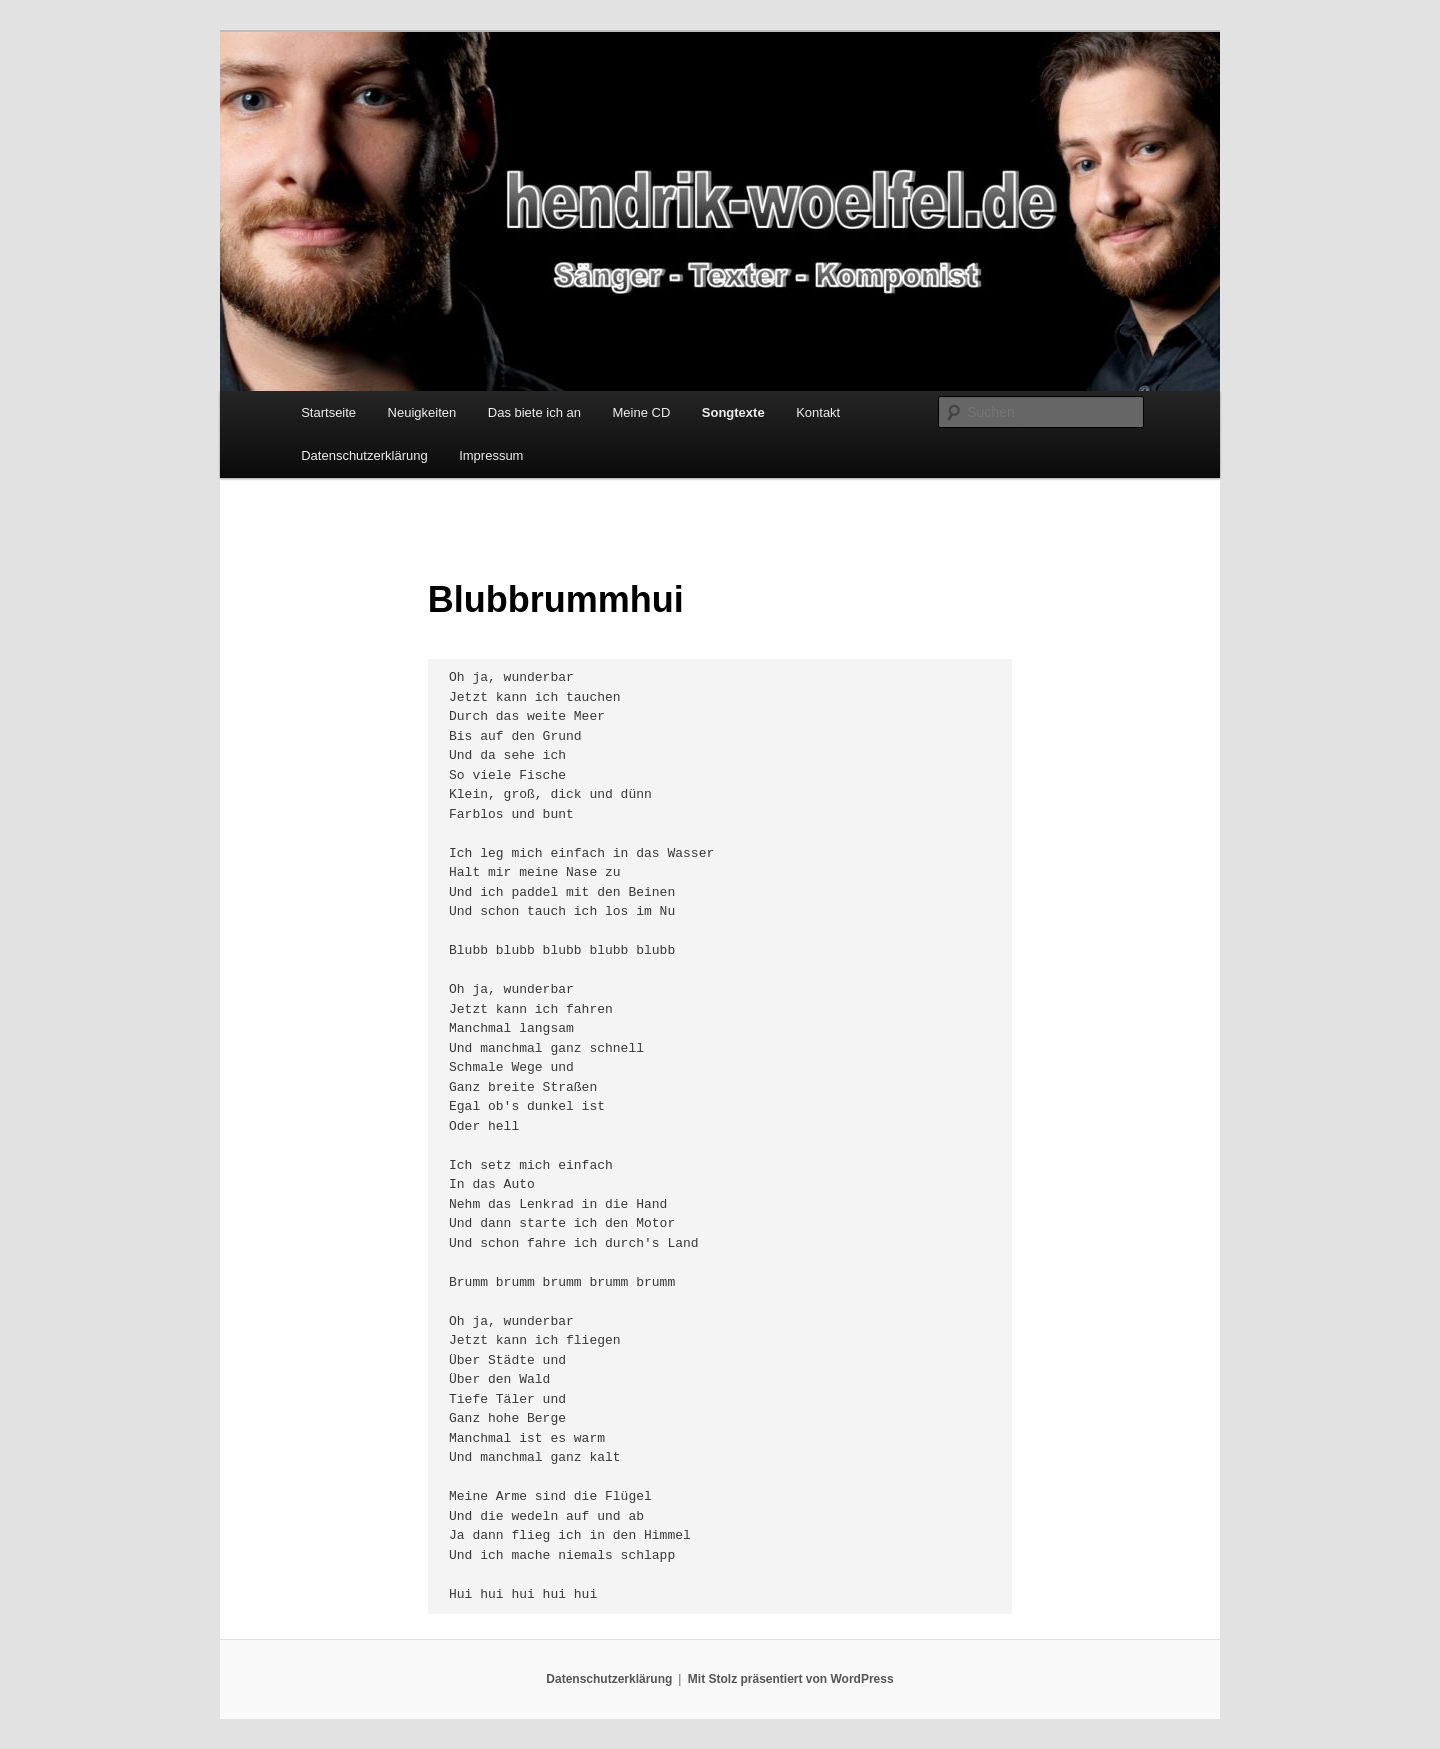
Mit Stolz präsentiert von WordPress (791, 1679)
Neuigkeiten (422, 412)
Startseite (328, 412)
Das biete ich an (534, 412)
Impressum (491, 455)
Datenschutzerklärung (364, 455)
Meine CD (642, 412)
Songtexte (733, 412)
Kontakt (818, 412)
